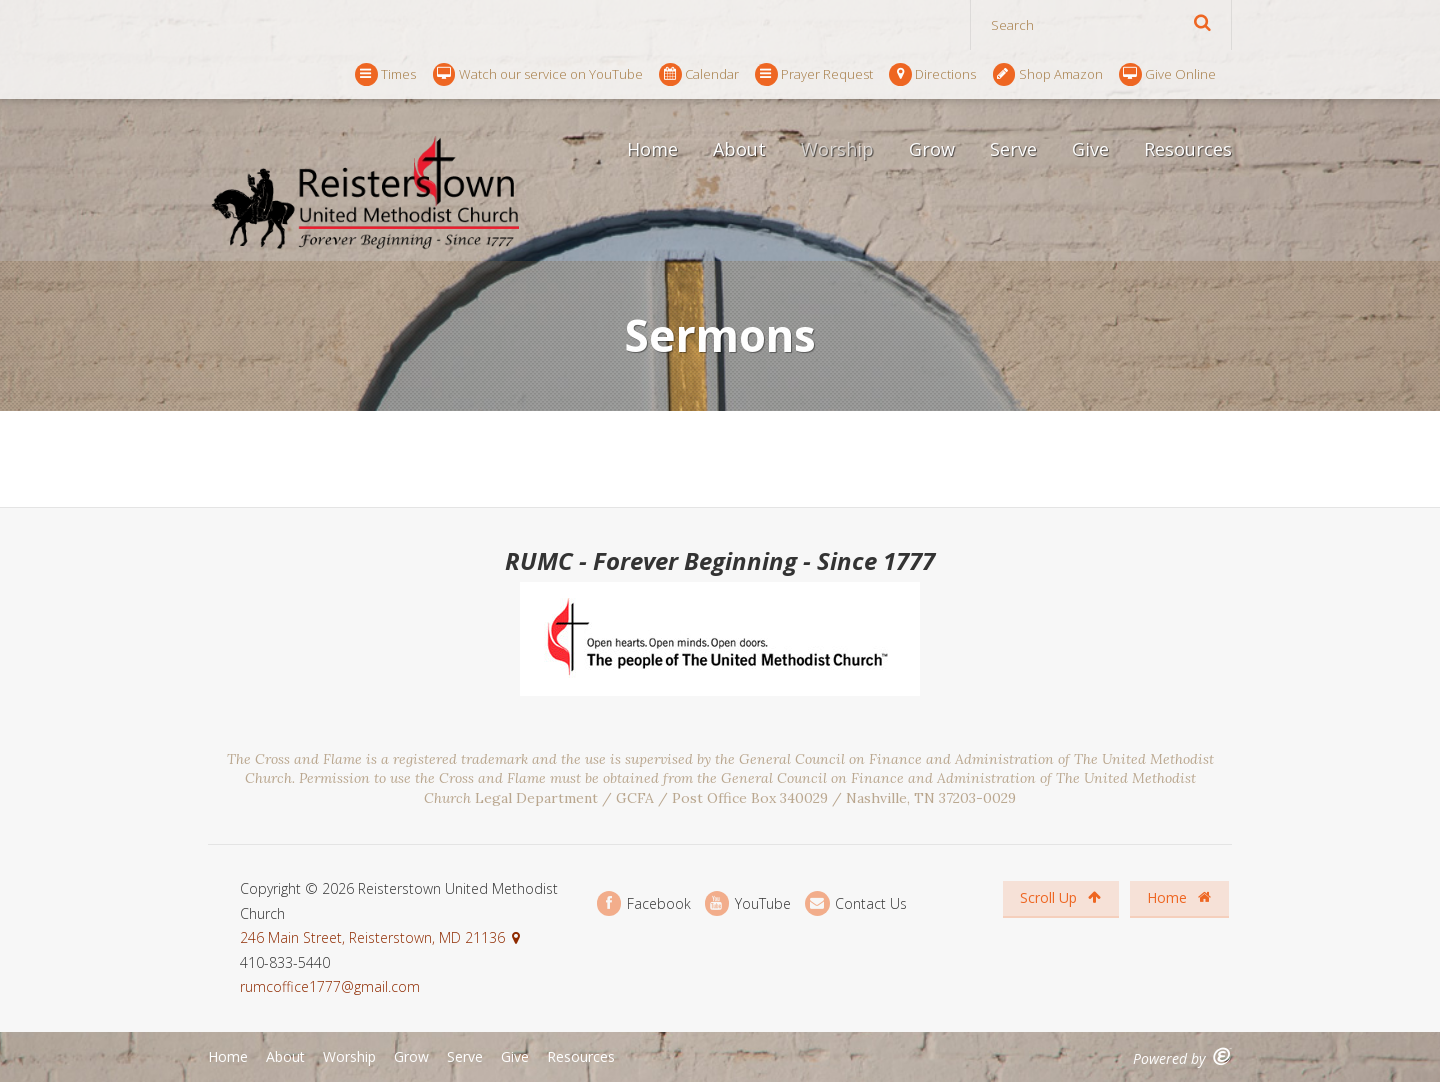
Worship (837, 149)
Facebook (644, 903)
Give (1090, 149)
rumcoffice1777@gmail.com (330, 986)
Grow (932, 149)
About (739, 149)
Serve (1013, 149)
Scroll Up (1060, 897)
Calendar (699, 74)
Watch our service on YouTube (538, 74)
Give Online (1167, 74)
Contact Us (856, 903)
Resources (1188, 149)
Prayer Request (814, 74)
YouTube (748, 903)
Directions (932, 74)
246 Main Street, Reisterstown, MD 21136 (372, 937)
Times (385, 74)
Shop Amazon (1048, 74)
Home (652, 149)
